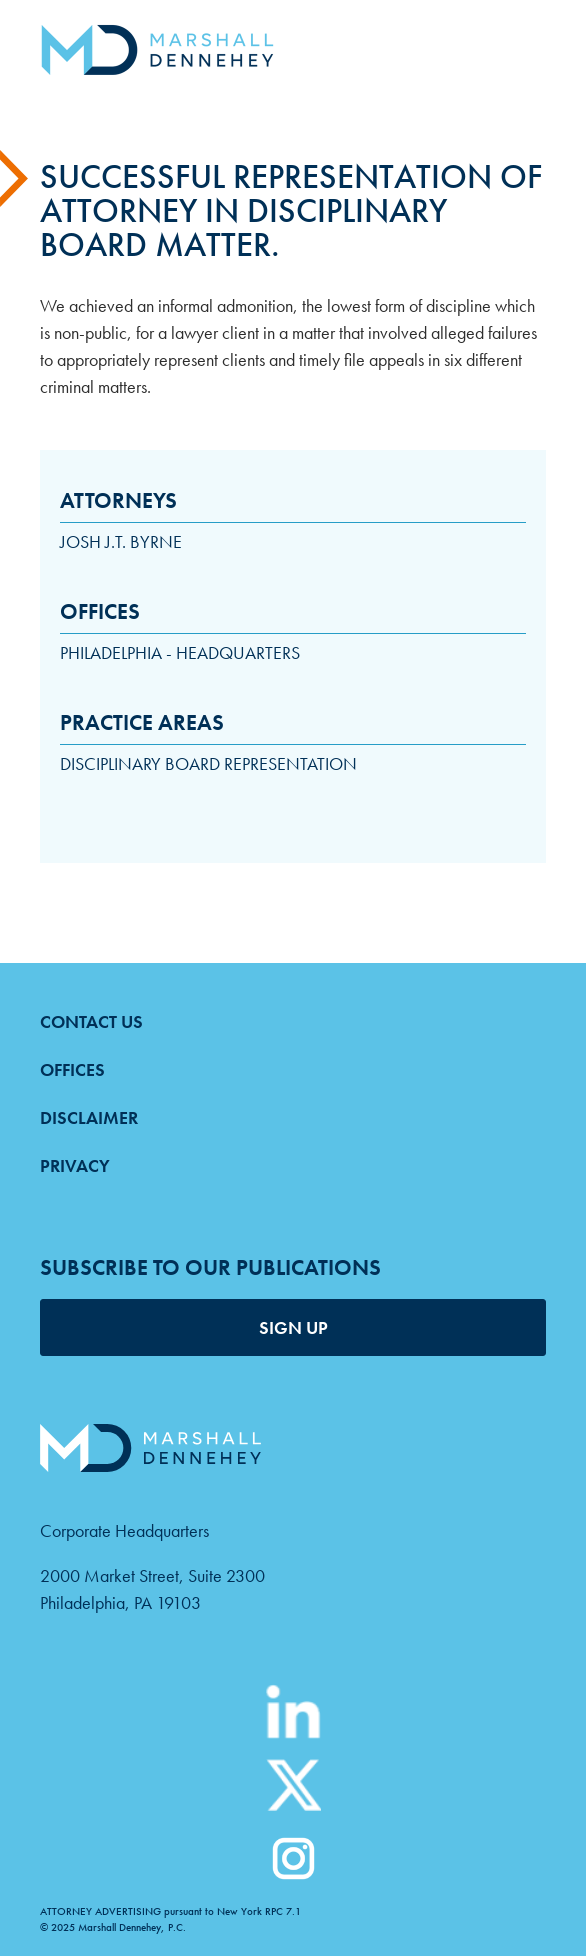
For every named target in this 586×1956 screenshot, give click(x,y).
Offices (72, 1069)
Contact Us (91, 1021)
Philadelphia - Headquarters (180, 652)
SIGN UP (293, 1327)
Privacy (75, 1165)
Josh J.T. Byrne (121, 541)
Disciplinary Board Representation (208, 763)
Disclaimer (89, 1117)
